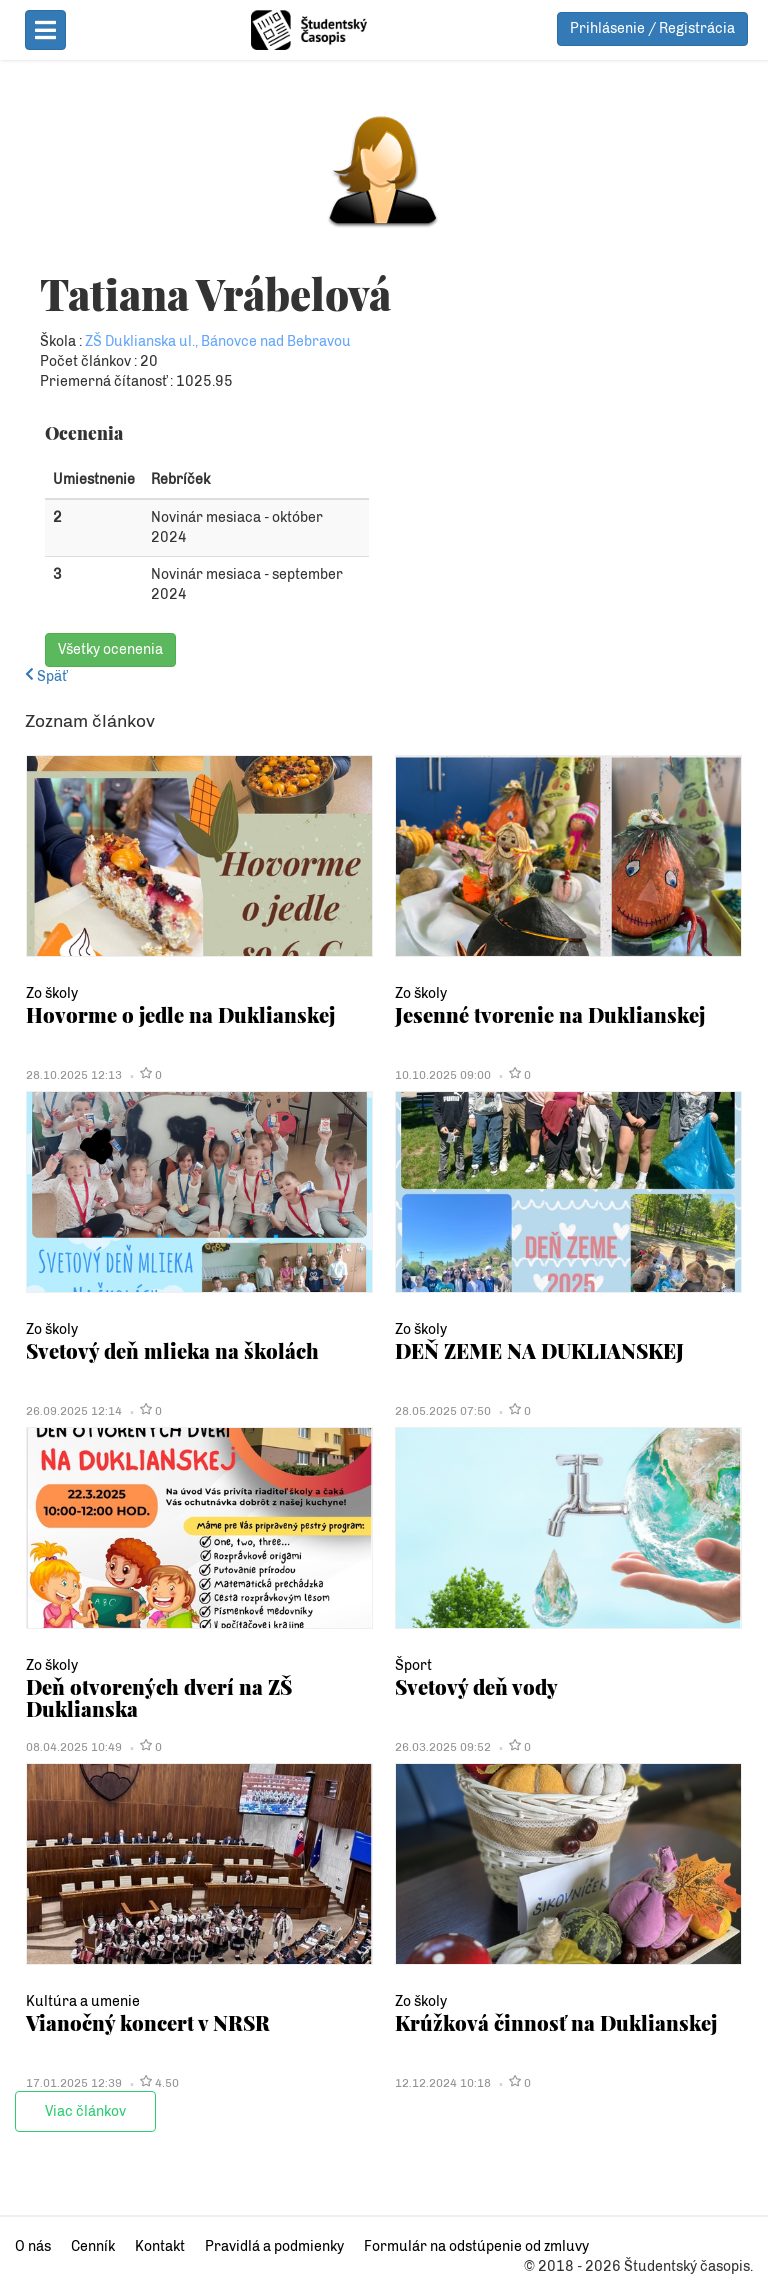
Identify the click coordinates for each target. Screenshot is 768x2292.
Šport (413, 1665)
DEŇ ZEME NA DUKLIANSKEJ (539, 1350)
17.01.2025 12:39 (74, 2083)
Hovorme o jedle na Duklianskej (180, 1014)
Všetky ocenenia (110, 649)
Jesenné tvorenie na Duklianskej (550, 1014)
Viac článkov (85, 2111)
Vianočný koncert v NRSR (148, 2022)
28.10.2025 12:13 (74, 1075)
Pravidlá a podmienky (274, 2246)
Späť (46, 676)
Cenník (93, 2246)
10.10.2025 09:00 (443, 1075)
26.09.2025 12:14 (74, 1411)
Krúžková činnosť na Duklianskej (556, 2022)
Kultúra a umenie (83, 2001)
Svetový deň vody (476, 1686)
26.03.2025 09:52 (443, 1747)
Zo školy (52, 993)
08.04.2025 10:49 (74, 1747)
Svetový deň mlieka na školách (172, 1350)
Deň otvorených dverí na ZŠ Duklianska (159, 1697)
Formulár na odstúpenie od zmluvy (476, 2246)
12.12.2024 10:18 (443, 2083)
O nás (33, 2246)
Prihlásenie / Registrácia (652, 28)
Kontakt (160, 2246)
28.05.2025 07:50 (443, 1411)
